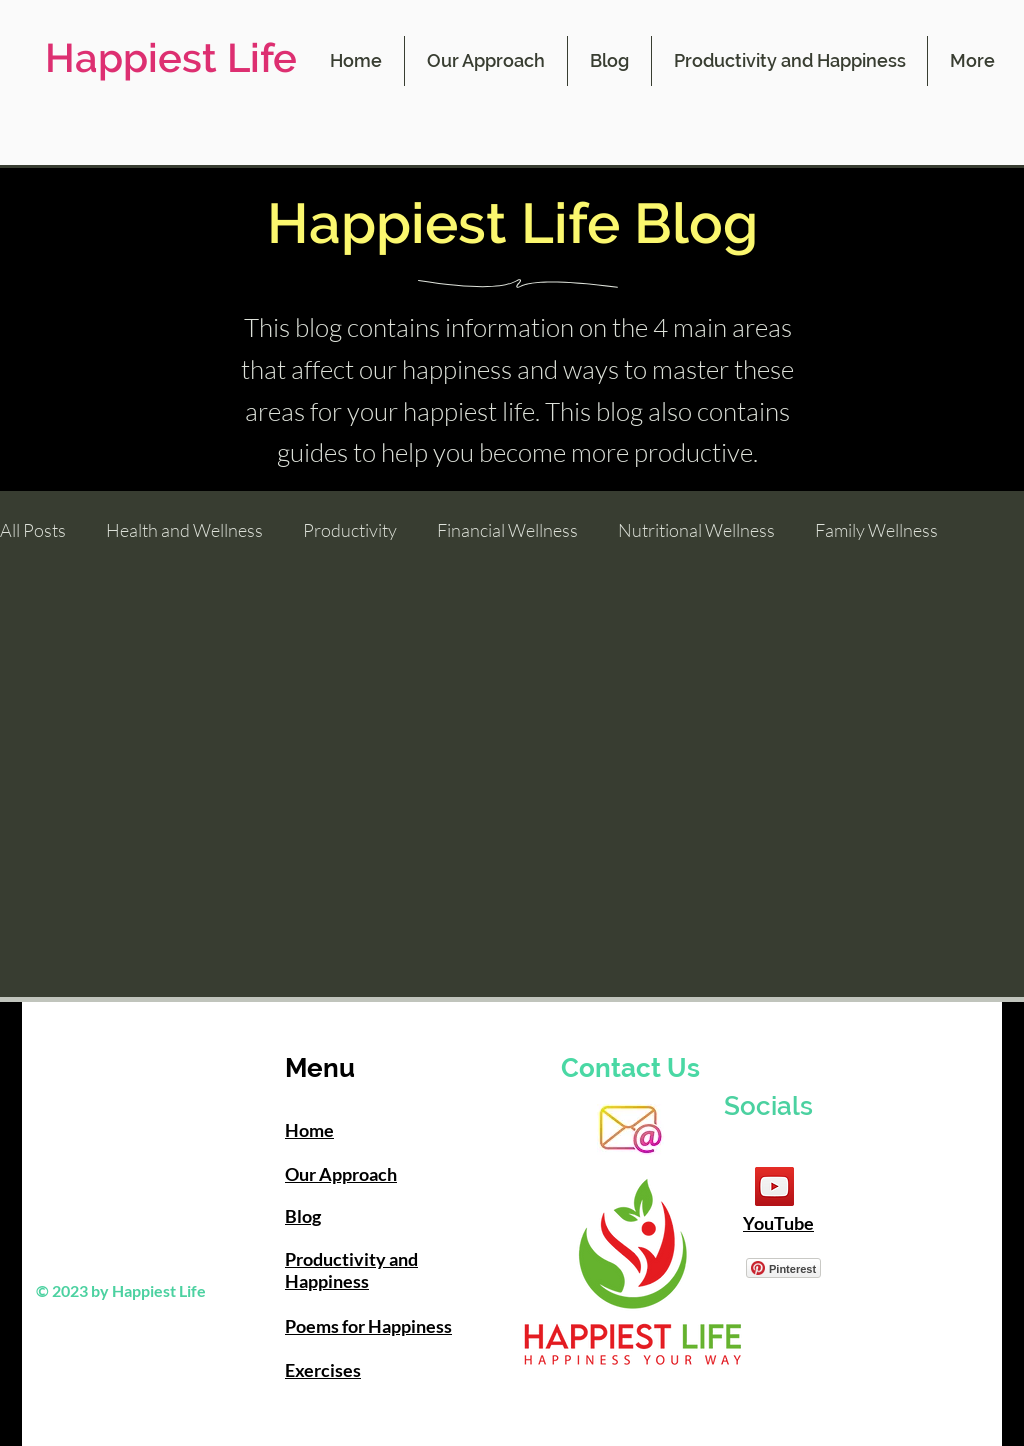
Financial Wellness (507, 530)
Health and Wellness (184, 530)
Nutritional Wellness (696, 530)
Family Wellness (876, 530)
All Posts (33, 530)
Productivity (350, 530)
